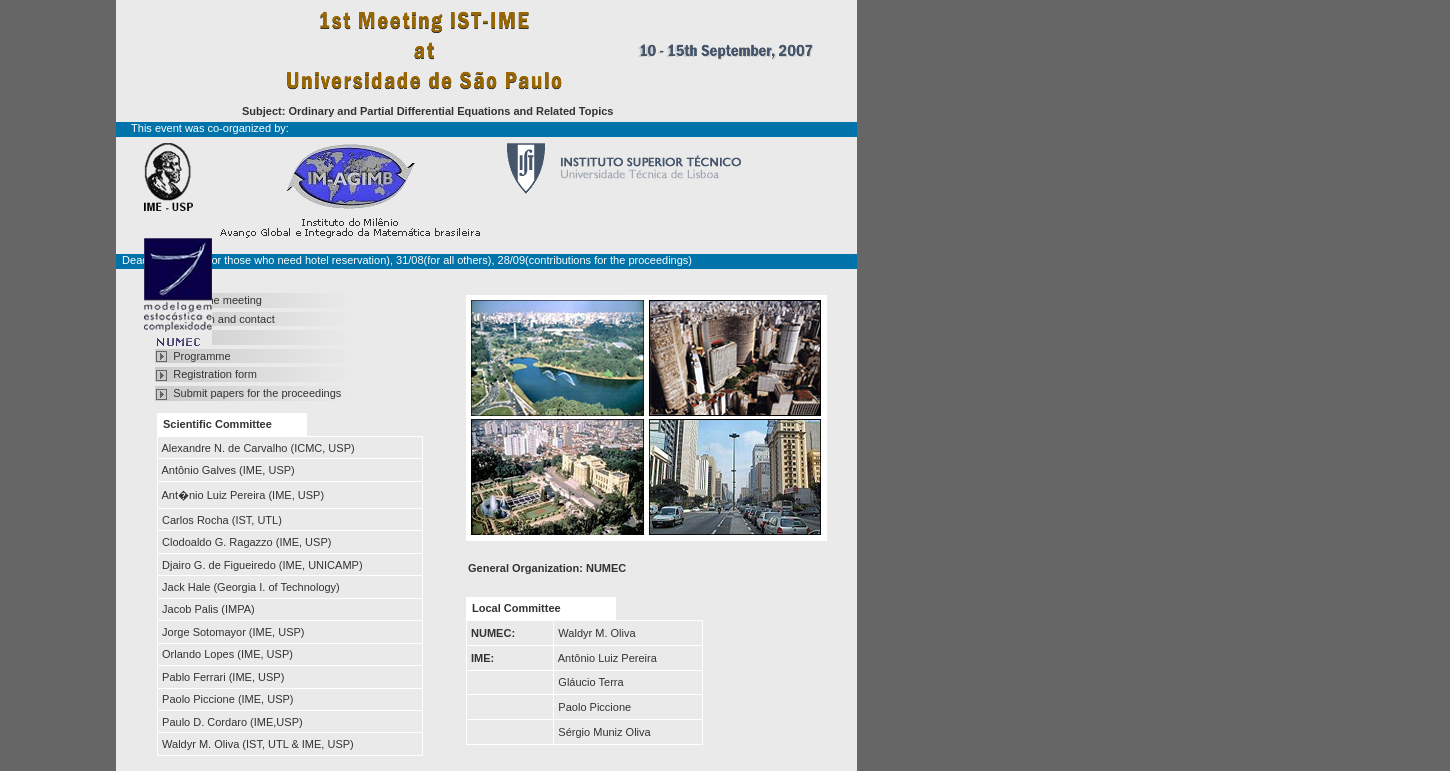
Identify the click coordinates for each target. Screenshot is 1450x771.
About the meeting (217, 300)
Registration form (215, 374)
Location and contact (224, 319)
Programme (201, 356)
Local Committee (516, 608)
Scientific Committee (217, 424)
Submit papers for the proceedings (257, 393)
